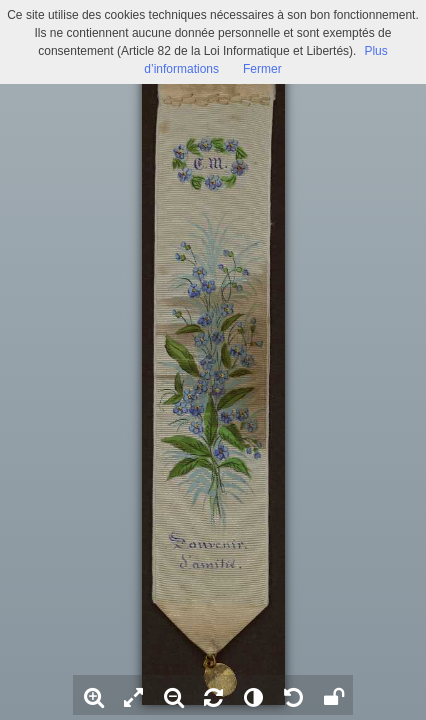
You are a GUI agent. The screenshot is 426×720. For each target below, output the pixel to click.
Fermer (262, 69)
